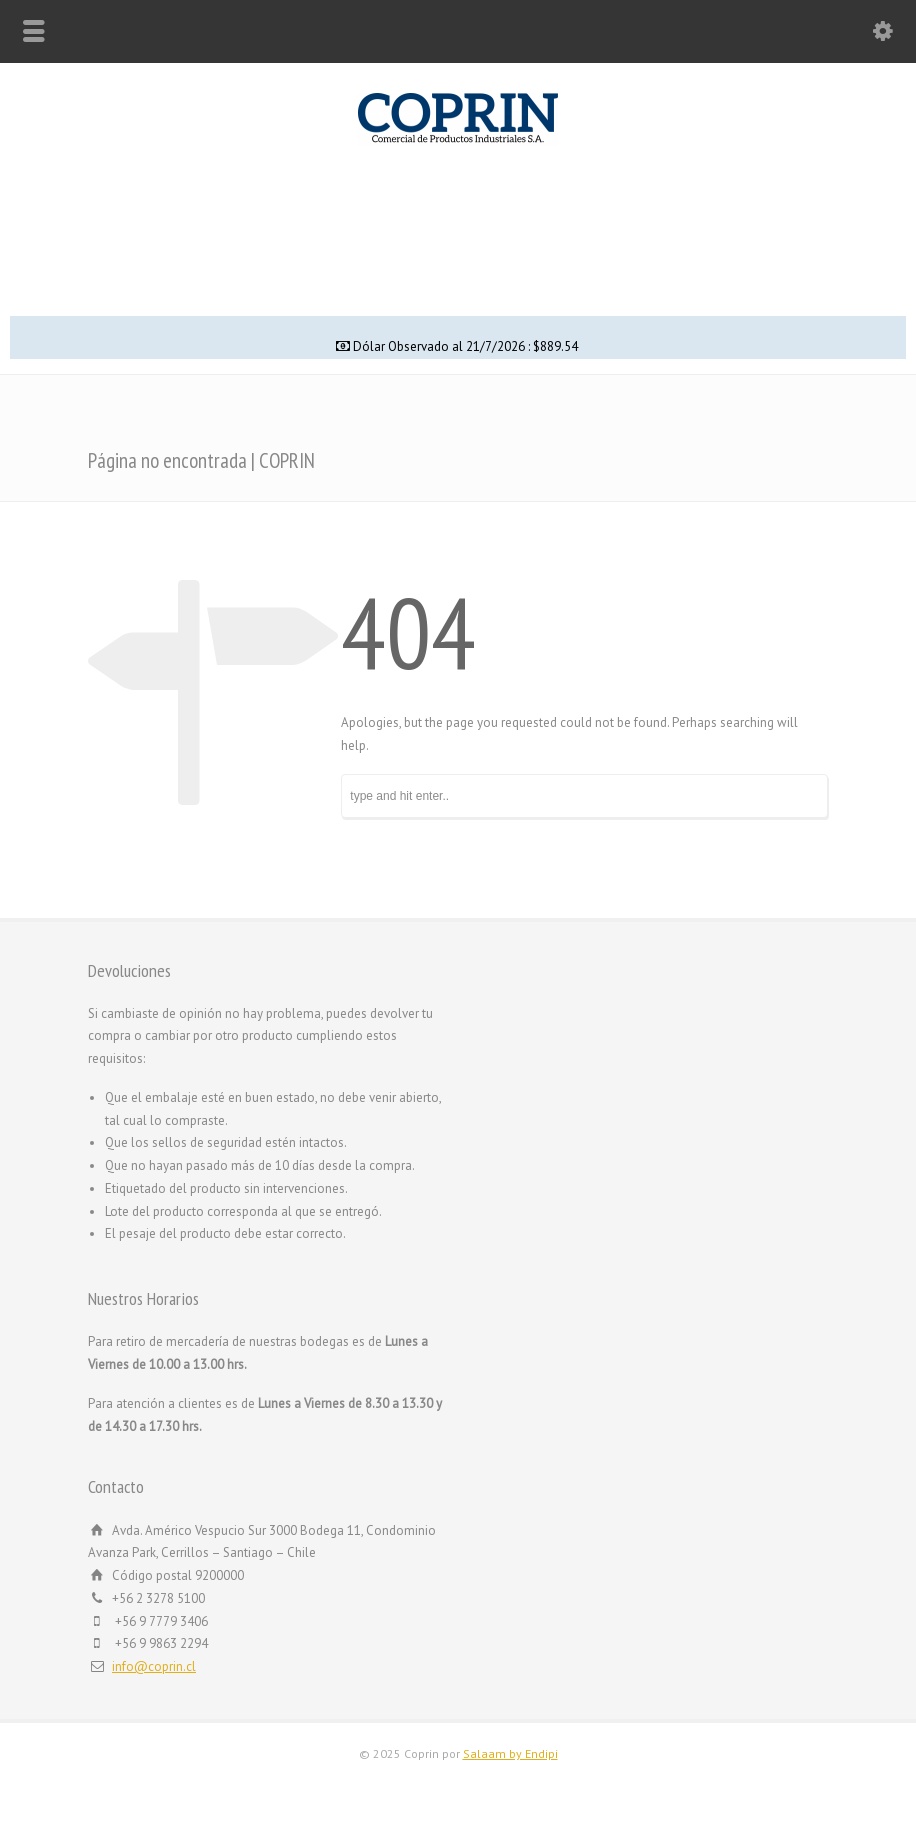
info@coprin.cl (154, 1666)
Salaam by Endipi (510, 1753)
